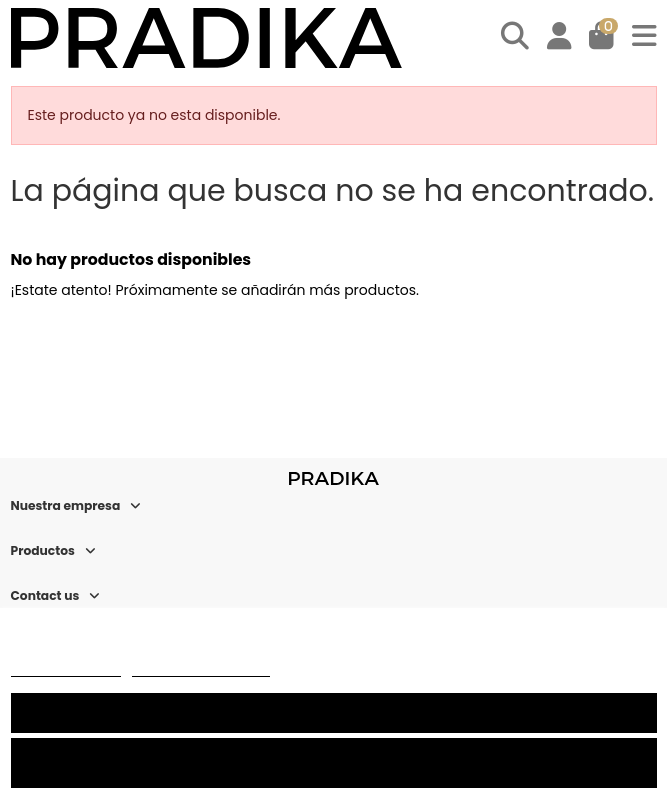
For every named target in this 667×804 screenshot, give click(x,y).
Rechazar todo (333, 762)
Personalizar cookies (201, 667)
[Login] (559, 38)
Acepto (334, 712)
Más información (66, 667)
